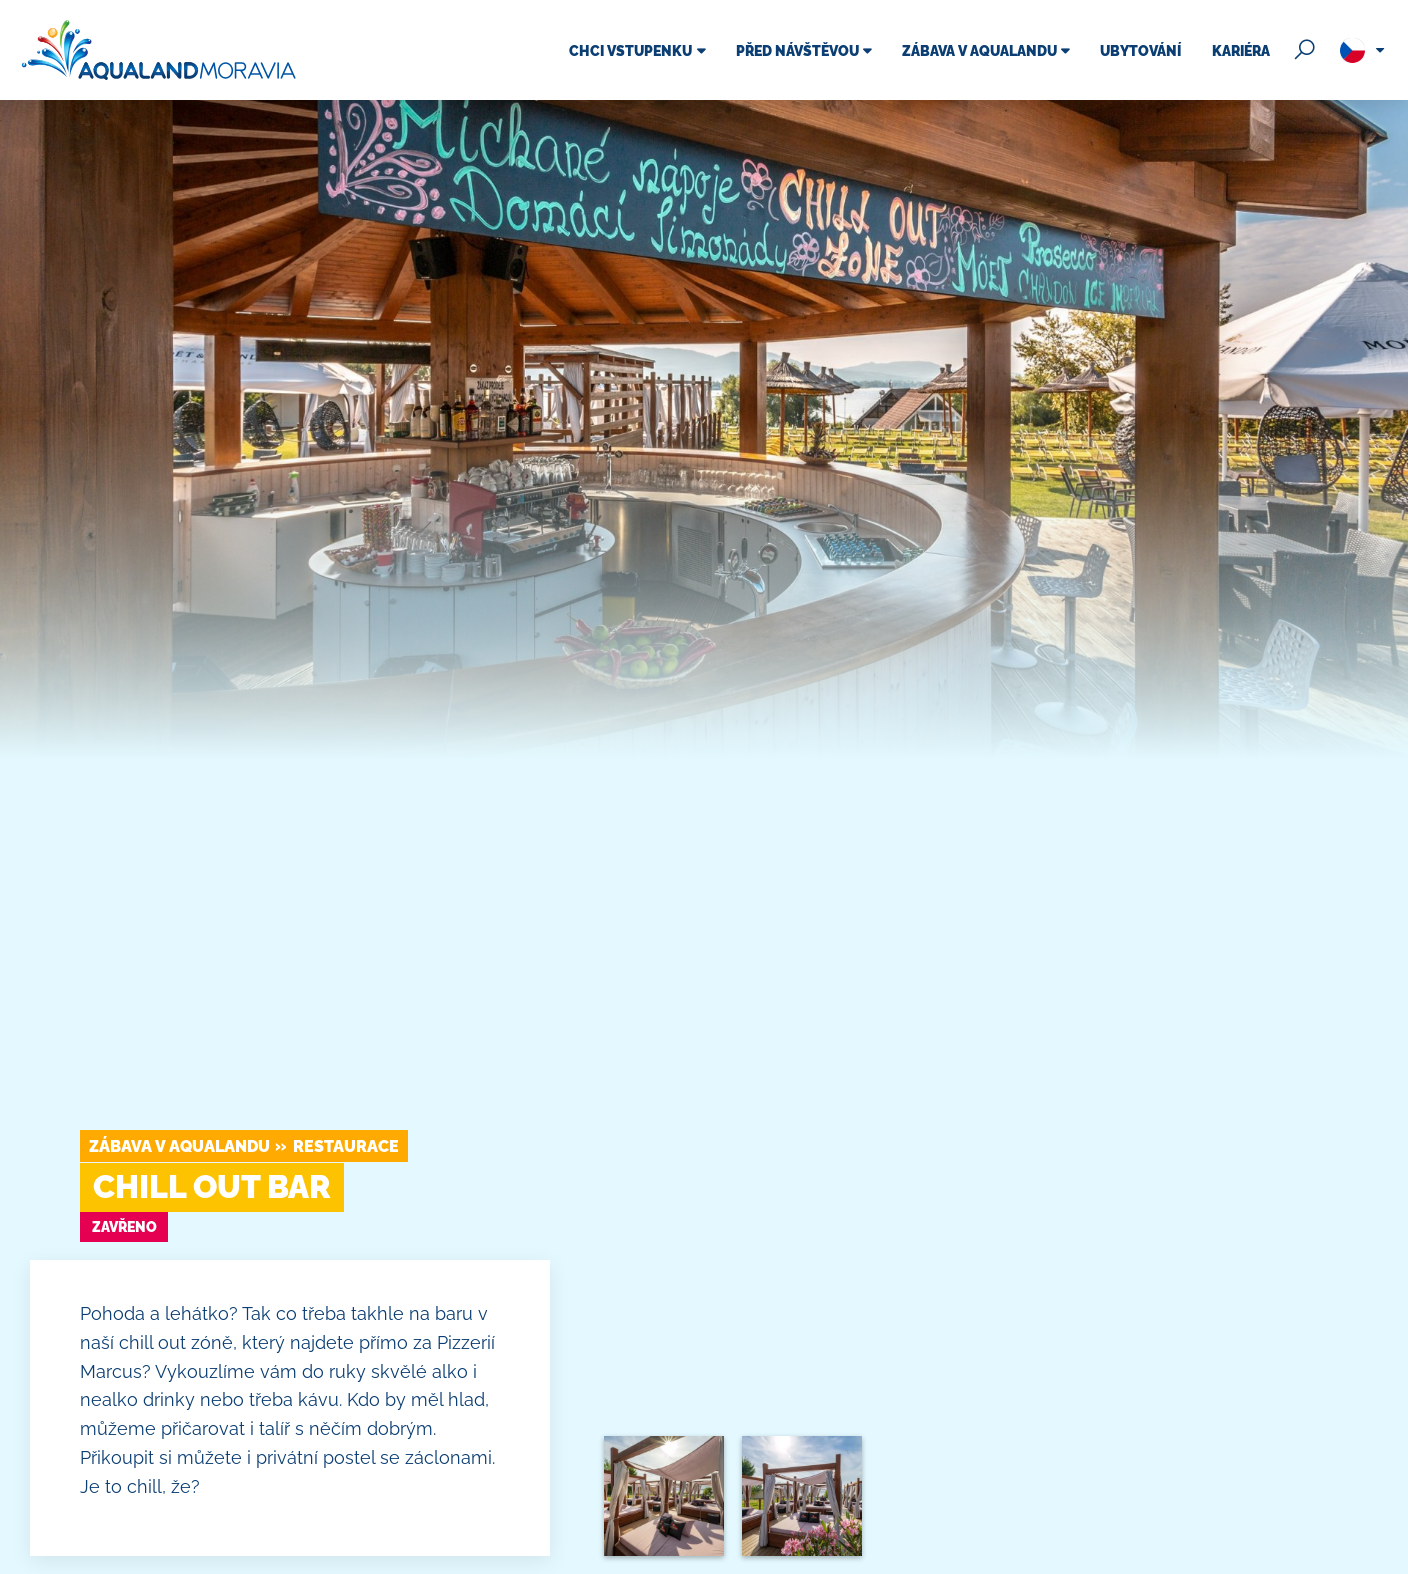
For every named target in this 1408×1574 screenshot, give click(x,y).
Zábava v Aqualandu (179, 1146)
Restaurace (346, 1146)
